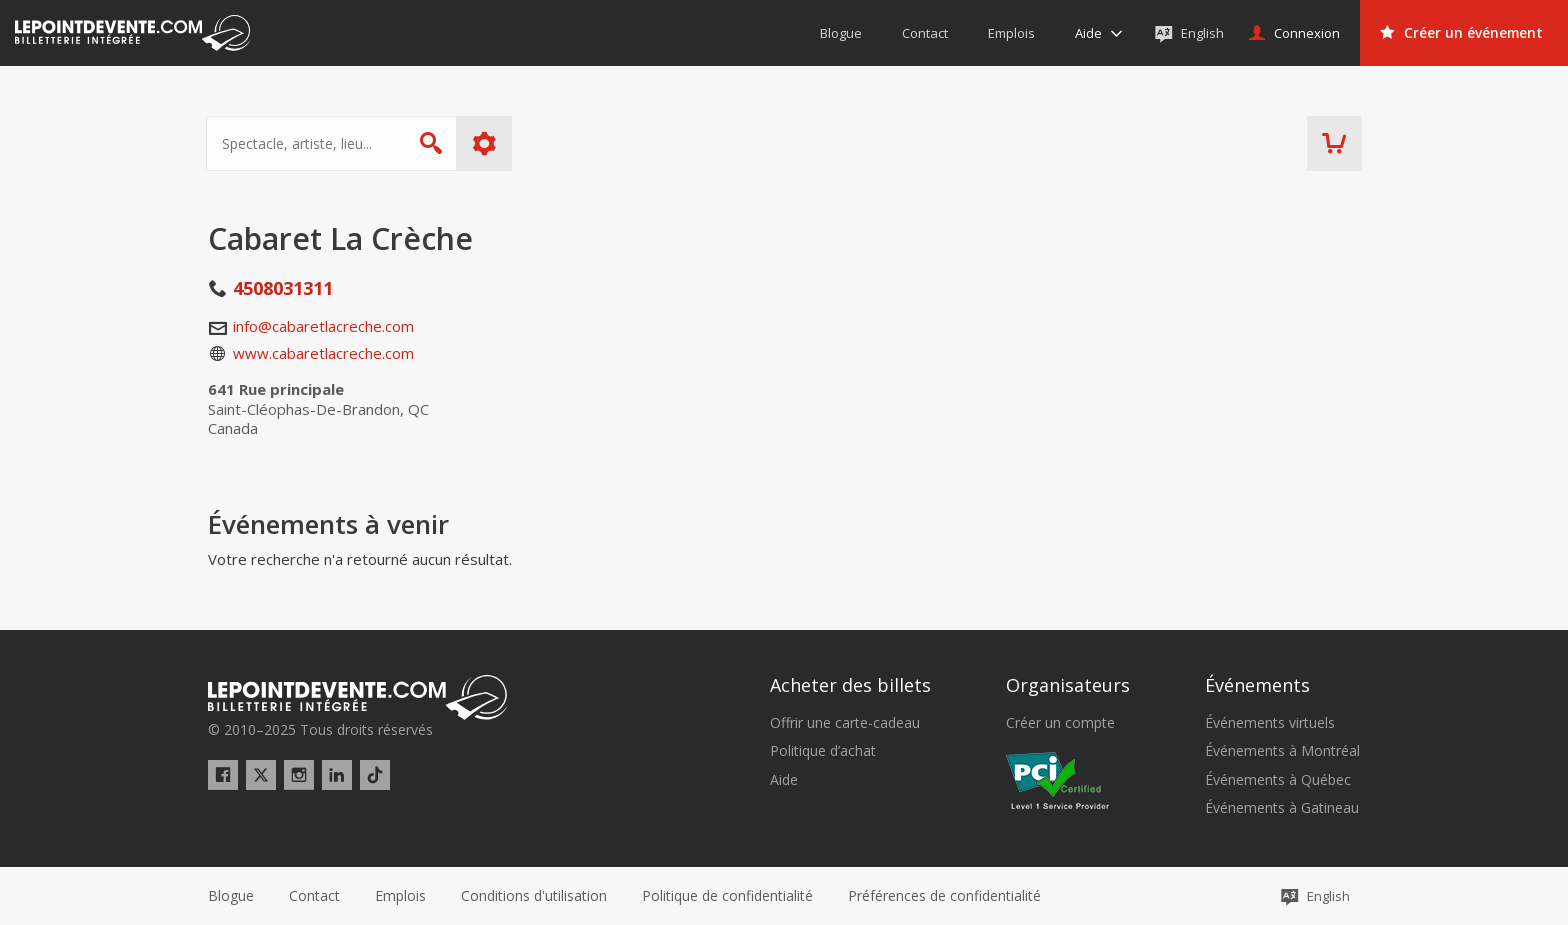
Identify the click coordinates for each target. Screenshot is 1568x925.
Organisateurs (1068, 685)
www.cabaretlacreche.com (323, 353)
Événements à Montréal (1282, 751)
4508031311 (283, 288)
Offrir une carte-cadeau (845, 723)
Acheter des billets (850, 685)
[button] (944, 896)
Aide (784, 780)
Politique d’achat (823, 751)
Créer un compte (1060, 723)
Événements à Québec (1278, 780)
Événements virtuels (1270, 723)
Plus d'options (486, 143)
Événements (1257, 685)
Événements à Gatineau (1282, 808)
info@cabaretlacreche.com (323, 326)
